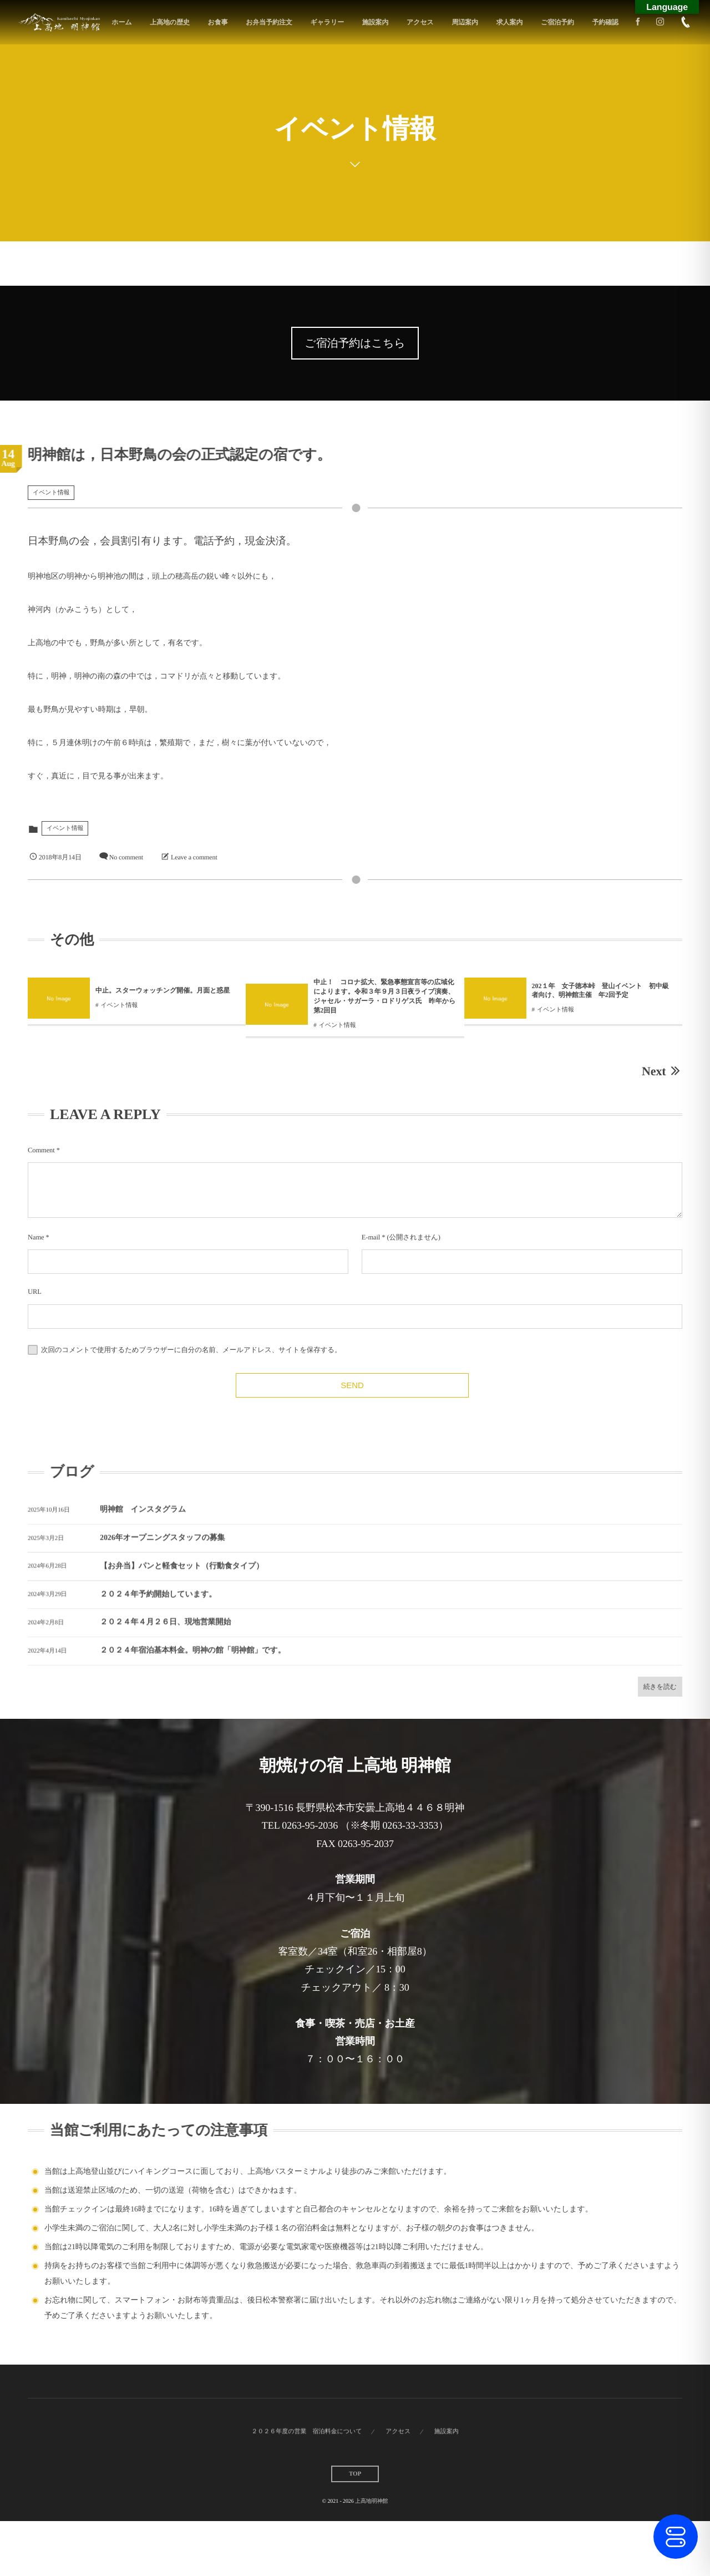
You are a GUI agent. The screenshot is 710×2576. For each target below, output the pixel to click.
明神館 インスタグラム (143, 1520)
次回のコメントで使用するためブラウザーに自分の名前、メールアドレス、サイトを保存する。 (191, 1350)
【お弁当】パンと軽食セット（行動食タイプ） (181, 1576)
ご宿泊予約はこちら (355, 343)
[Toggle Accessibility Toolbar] (675, 2536)
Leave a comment (194, 857)
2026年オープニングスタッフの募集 (162, 1549)
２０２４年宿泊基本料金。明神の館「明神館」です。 (193, 1661)
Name (36, 1237)
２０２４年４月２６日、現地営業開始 (165, 1633)
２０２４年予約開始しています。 (158, 1605)
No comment (126, 857)
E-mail (371, 1237)
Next (662, 1071)
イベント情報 (51, 492)
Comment (41, 1150)
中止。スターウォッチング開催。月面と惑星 (222, 990)
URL (35, 1291)
